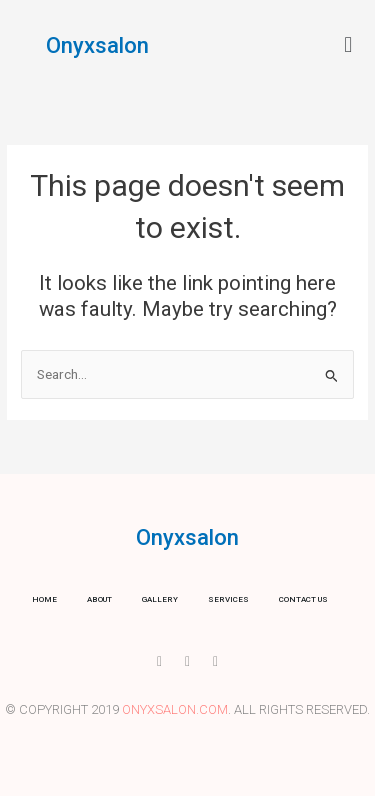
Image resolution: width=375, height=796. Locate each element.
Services (228, 599)
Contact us (303, 599)
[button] (348, 44)
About (99, 599)
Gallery (160, 599)
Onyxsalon (97, 45)
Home (44, 599)
